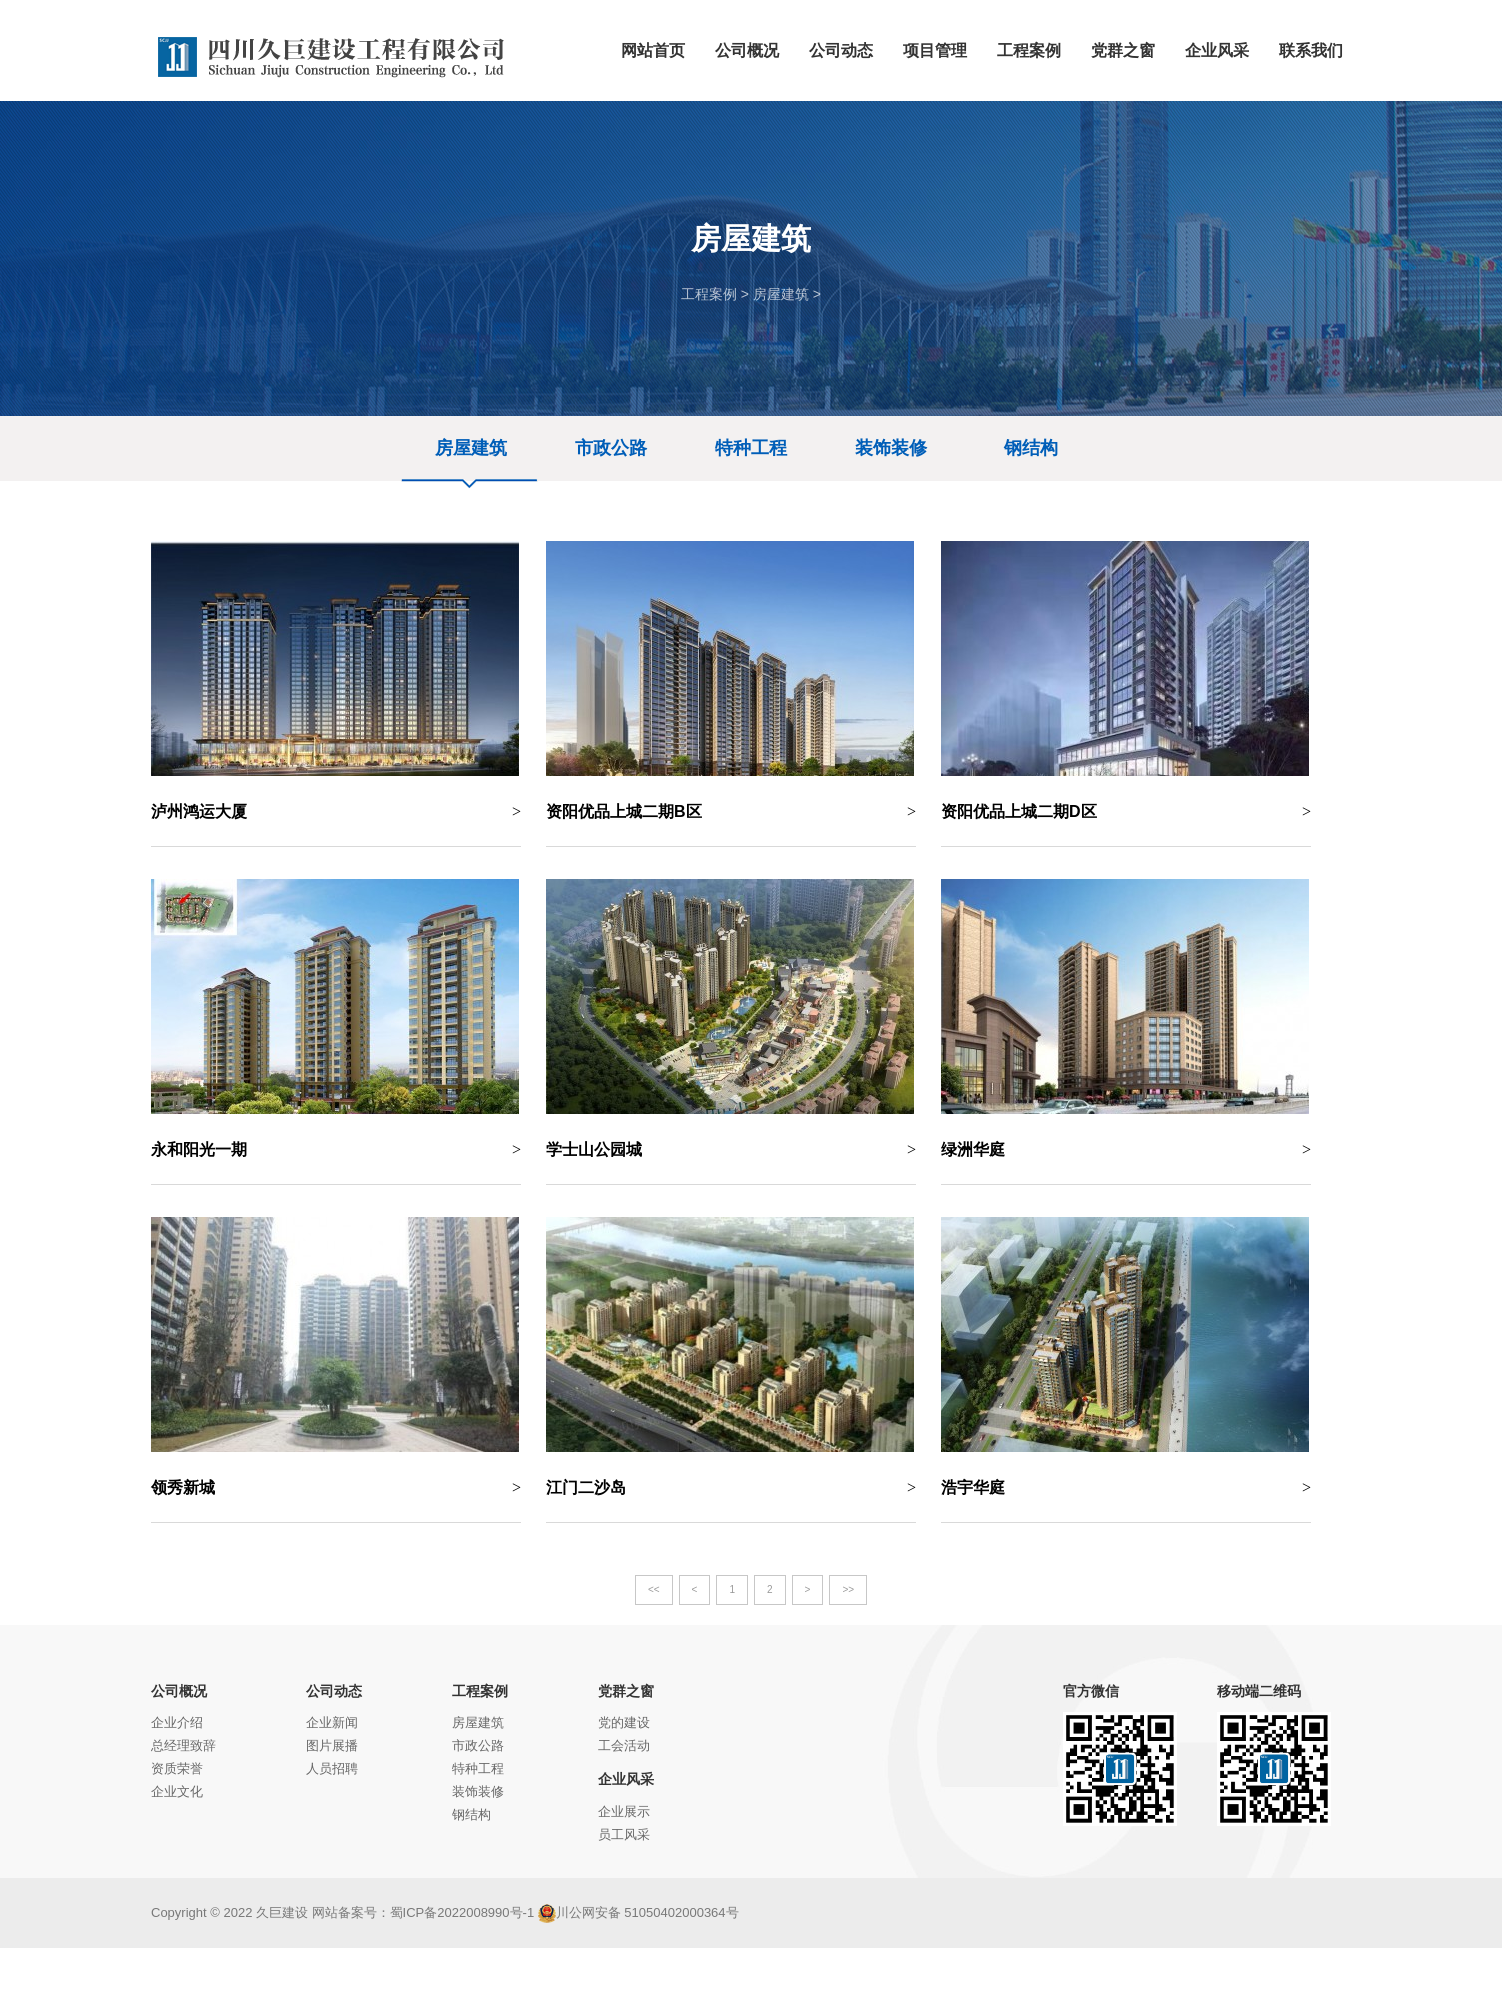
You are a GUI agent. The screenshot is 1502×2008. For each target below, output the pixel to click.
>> (848, 1589)
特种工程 (751, 448)
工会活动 (624, 1745)
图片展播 (332, 1745)
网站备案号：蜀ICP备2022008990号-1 (423, 1912)
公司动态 (334, 1691)
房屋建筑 (781, 294)
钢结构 (1031, 448)
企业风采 (626, 1779)
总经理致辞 (183, 1745)
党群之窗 (626, 1691)
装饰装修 (891, 448)
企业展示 (624, 1811)
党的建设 (624, 1722)
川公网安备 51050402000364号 (638, 1912)
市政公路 (611, 448)
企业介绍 (177, 1722)
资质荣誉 (177, 1768)
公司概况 (179, 1691)
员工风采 (624, 1834)
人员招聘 (332, 1768)
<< (654, 1589)
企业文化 (177, 1791)
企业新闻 (332, 1722)
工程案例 (709, 294)
